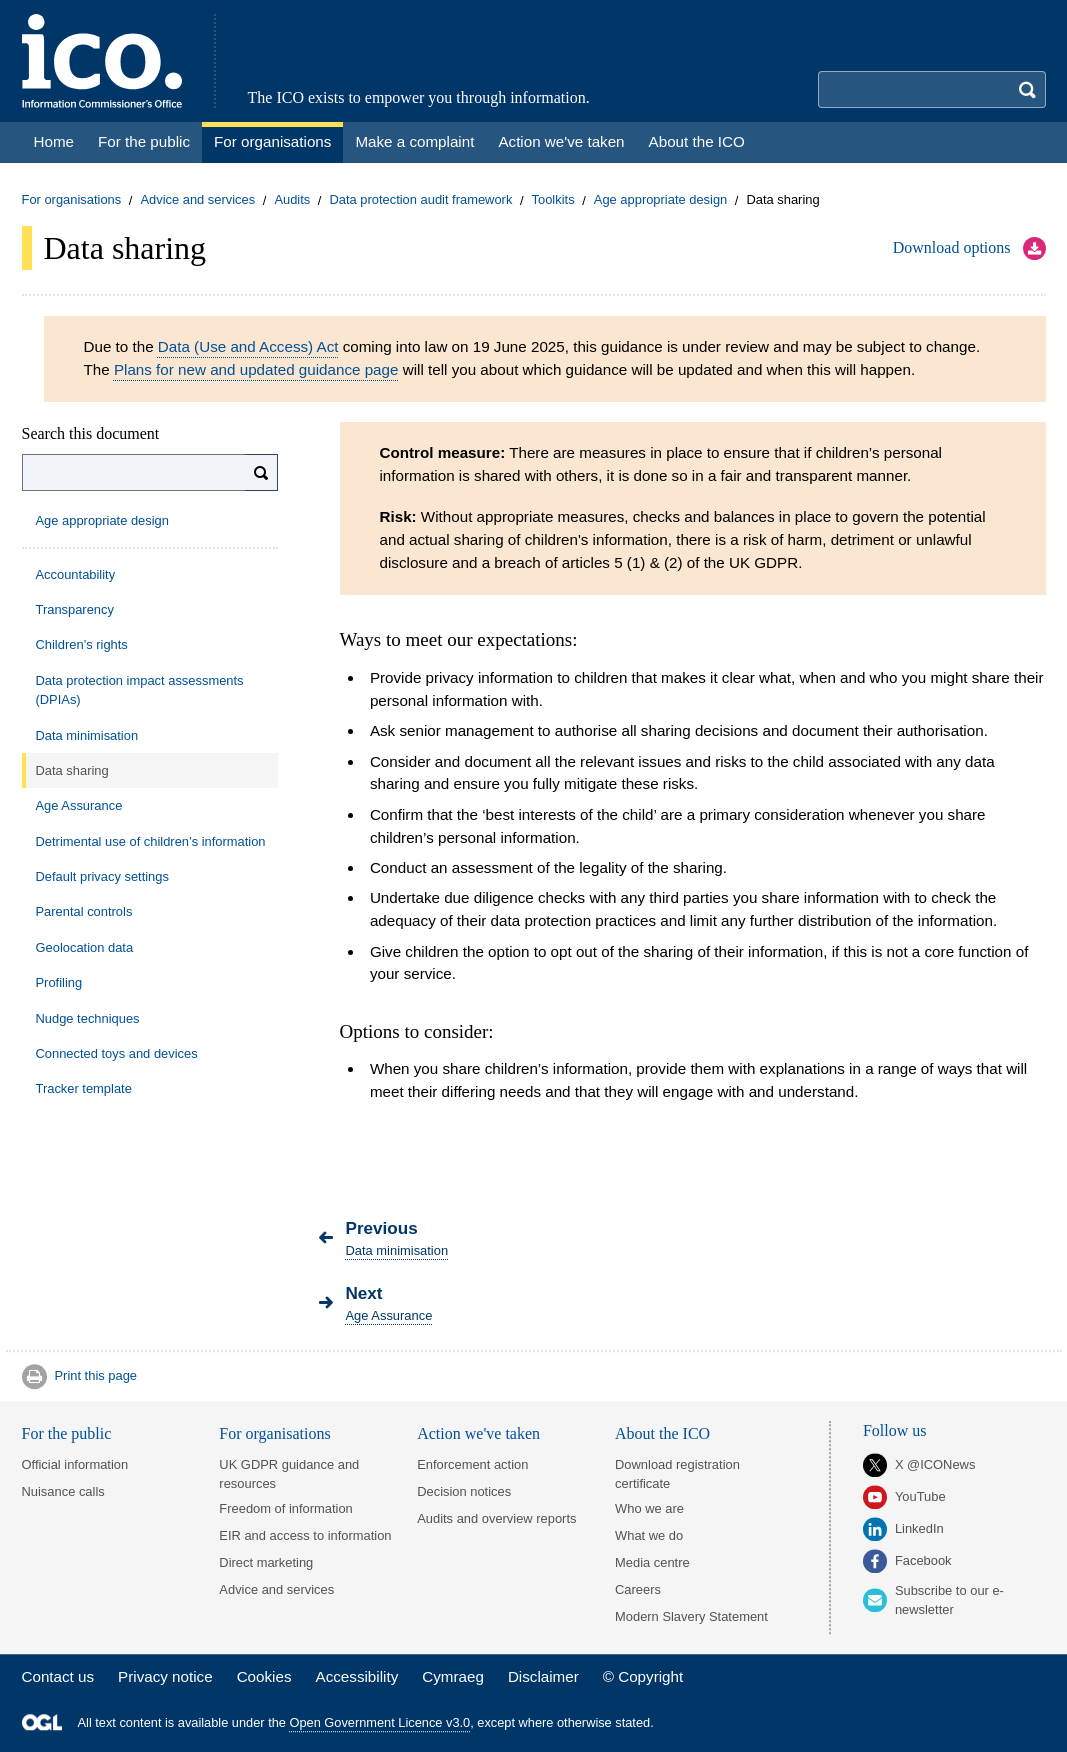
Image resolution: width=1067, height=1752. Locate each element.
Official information (75, 1464)
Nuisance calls (63, 1491)
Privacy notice (165, 1676)
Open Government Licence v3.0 (380, 1722)
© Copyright (643, 1676)
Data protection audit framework (420, 200)
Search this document (91, 433)
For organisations (72, 200)
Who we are (649, 1508)
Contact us (58, 1676)
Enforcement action (472, 1464)
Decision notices (464, 1491)
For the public (67, 1433)
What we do (649, 1535)
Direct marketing (266, 1562)
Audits (292, 200)
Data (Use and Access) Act (248, 346)
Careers (638, 1589)
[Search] (261, 472)
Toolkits (553, 200)
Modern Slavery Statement (691, 1616)
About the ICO (662, 1433)
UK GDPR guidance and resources (289, 1474)
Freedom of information (285, 1508)
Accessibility (357, 1676)
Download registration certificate (677, 1474)
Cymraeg (453, 1676)
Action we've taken (478, 1433)
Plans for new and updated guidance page (256, 369)
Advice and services (197, 200)
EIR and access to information (305, 1535)
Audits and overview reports (496, 1518)
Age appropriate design (660, 200)
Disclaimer (543, 1676)
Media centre (652, 1562)
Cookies (264, 1676)
